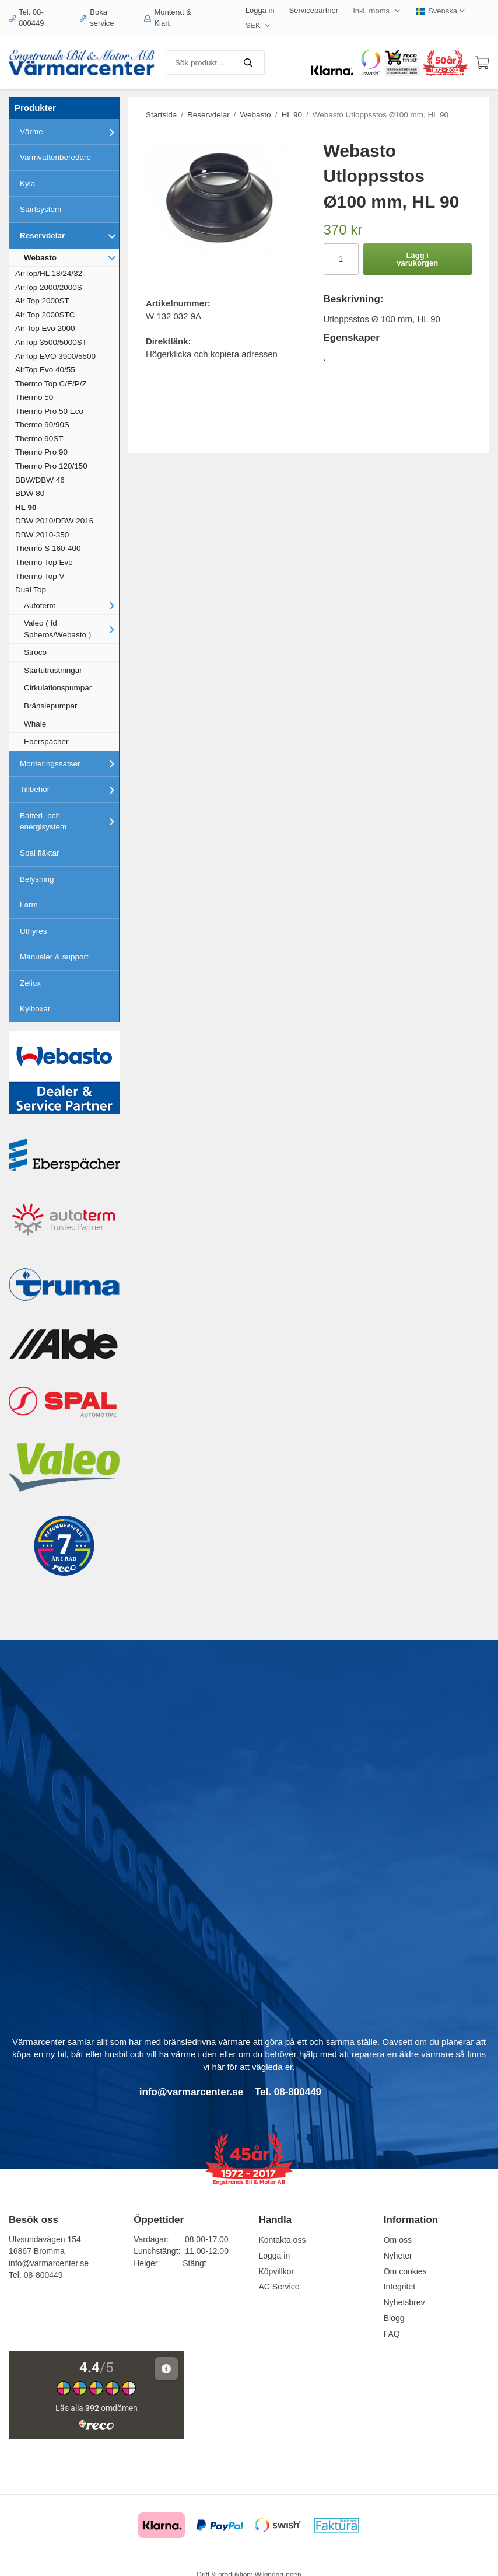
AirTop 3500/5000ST (51, 342)
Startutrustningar (53, 670)
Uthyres (33, 931)
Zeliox (30, 983)
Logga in (260, 10)
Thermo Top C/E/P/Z (51, 383)
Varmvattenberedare (55, 157)
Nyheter (398, 2255)
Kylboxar (35, 1008)
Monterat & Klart (167, 17)
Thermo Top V (40, 576)
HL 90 (26, 507)
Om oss (398, 2240)
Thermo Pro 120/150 (51, 466)
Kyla (27, 183)
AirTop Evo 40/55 (45, 369)
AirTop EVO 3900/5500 (55, 356)
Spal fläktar (39, 853)
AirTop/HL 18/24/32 (48, 273)
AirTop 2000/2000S (48, 287)
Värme (69, 132)
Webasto (71, 257)
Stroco (35, 652)
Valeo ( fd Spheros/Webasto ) (71, 629)
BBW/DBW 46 (40, 480)
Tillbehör (69, 789)
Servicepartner (314, 10)
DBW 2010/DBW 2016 (54, 520)
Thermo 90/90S (42, 424)
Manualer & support (54, 956)
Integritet (399, 2286)
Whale (35, 724)
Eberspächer (46, 741)
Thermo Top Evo (44, 562)
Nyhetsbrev (404, 2302)
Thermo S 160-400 (48, 548)
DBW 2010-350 (42, 534)
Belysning (37, 879)
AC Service (278, 2286)
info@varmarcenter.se (49, 2263)
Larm (29, 904)
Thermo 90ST (39, 438)
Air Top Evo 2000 (45, 328)
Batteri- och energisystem (69, 821)
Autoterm (71, 605)
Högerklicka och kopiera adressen (212, 354)
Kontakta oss (282, 2240)
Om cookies (405, 2271)
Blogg (394, 2318)
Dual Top (30, 589)
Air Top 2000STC (45, 314)
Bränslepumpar (51, 705)
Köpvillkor (276, 2271)
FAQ (392, 2333)
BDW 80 (29, 493)
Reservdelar (69, 236)
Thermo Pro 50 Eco (49, 411)
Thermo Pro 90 (41, 452)
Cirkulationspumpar (58, 687)
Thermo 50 (34, 397)
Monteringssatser (69, 763)
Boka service (97, 17)
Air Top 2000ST (42, 300)
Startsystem (40, 209)
